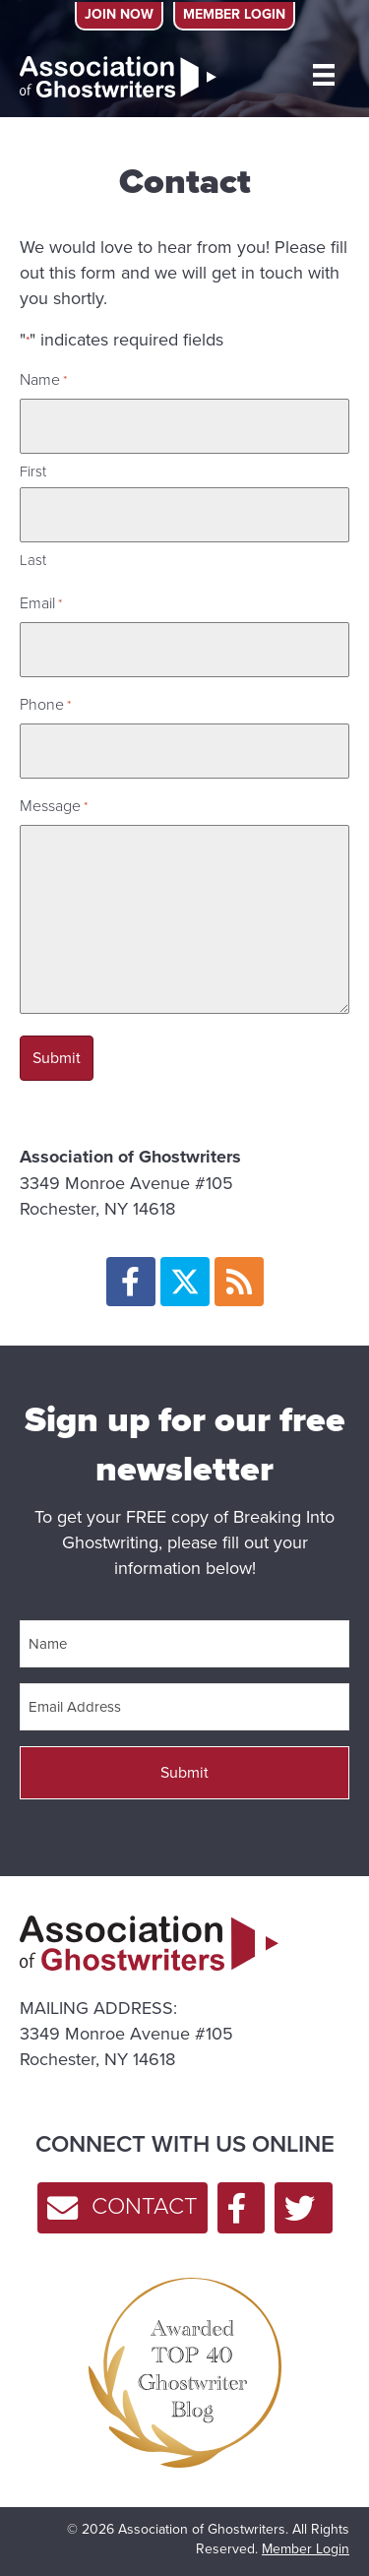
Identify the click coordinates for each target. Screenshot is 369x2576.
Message (54, 805)
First (33, 471)
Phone (45, 704)
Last (33, 560)
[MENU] (323, 75)
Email (41, 603)
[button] (130, 1281)
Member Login (305, 2549)
